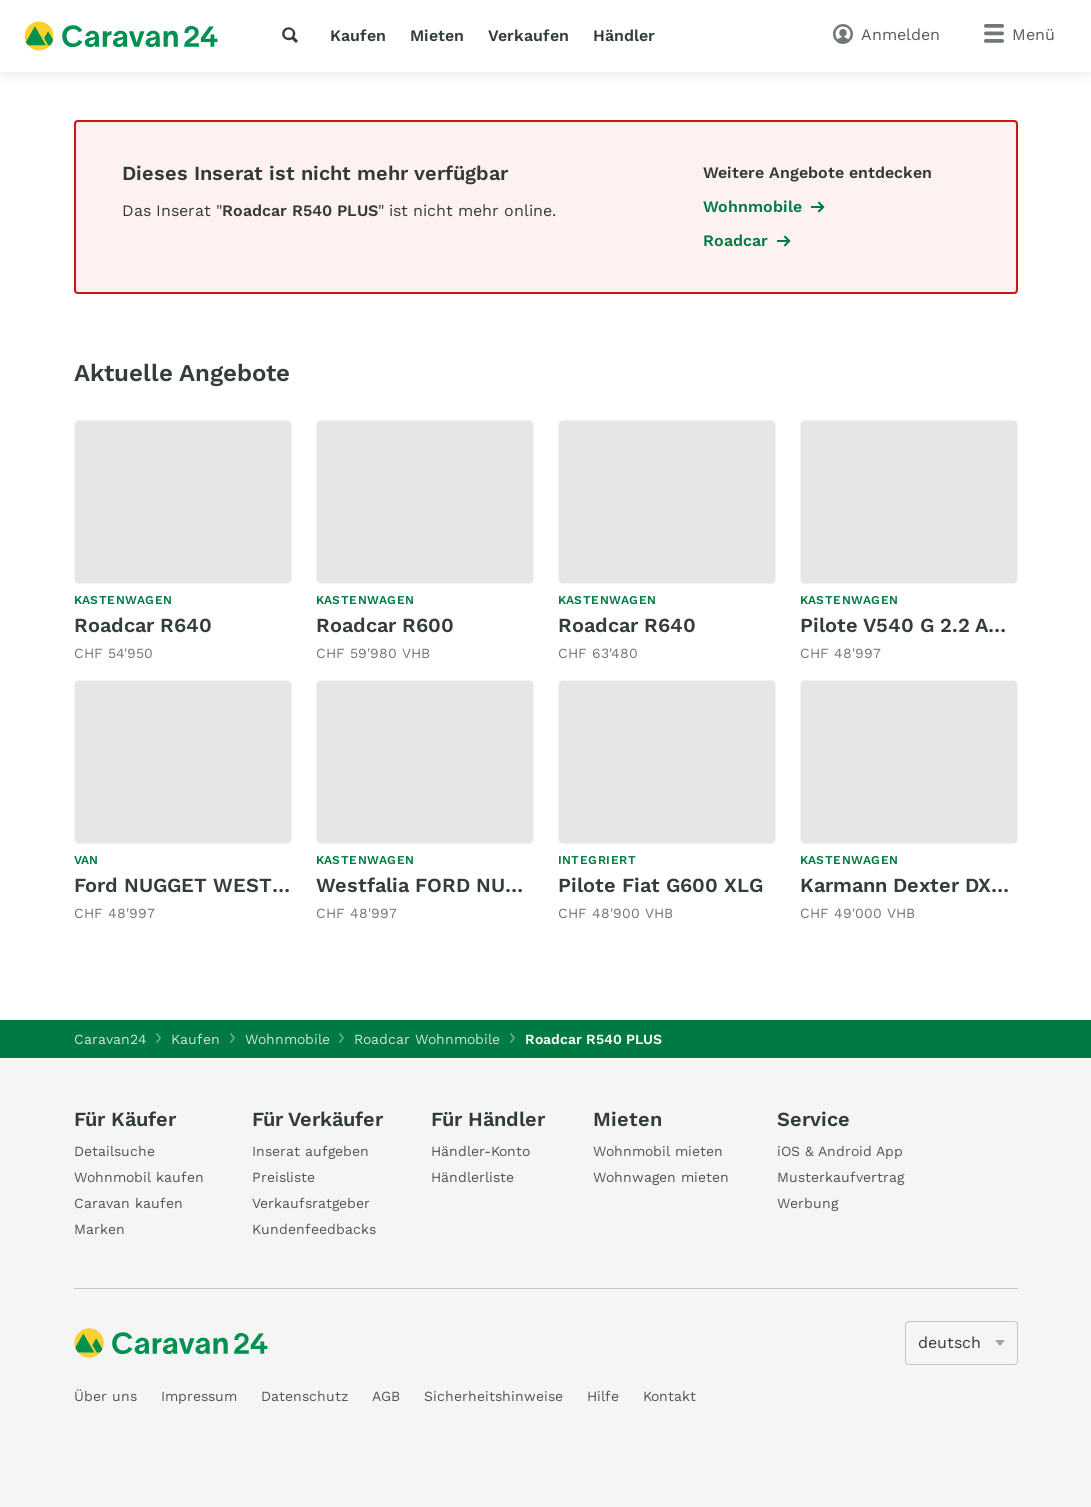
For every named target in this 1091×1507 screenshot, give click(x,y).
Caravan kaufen (128, 1203)
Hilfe (603, 1396)
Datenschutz (304, 1396)
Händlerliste (472, 1177)
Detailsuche (114, 1151)
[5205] (961, 1343)
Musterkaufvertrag (840, 1177)
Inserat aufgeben (310, 1151)
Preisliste (283, 1177)
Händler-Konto (480, 1151)
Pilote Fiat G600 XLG (660, 885)
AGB (386, 1396)
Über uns (105, 1396)
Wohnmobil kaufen (139, 1177)
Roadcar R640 (143, 625)
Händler (624, 35)
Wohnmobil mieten (658, 1151)
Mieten (437, 35)
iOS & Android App (840, 1151)
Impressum (199, 1396)
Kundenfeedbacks (314, 1229)
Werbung (807, 1203)
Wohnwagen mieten (661, 1177)
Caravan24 (110, 1039)
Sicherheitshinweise (493, 1396)
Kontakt (669, 1396)
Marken (99, 1229)
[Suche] (294, 35)
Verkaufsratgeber (311, 1203)
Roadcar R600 (385, 625)
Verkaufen (528, 35)
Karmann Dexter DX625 (913, 885)
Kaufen (358, 35)
